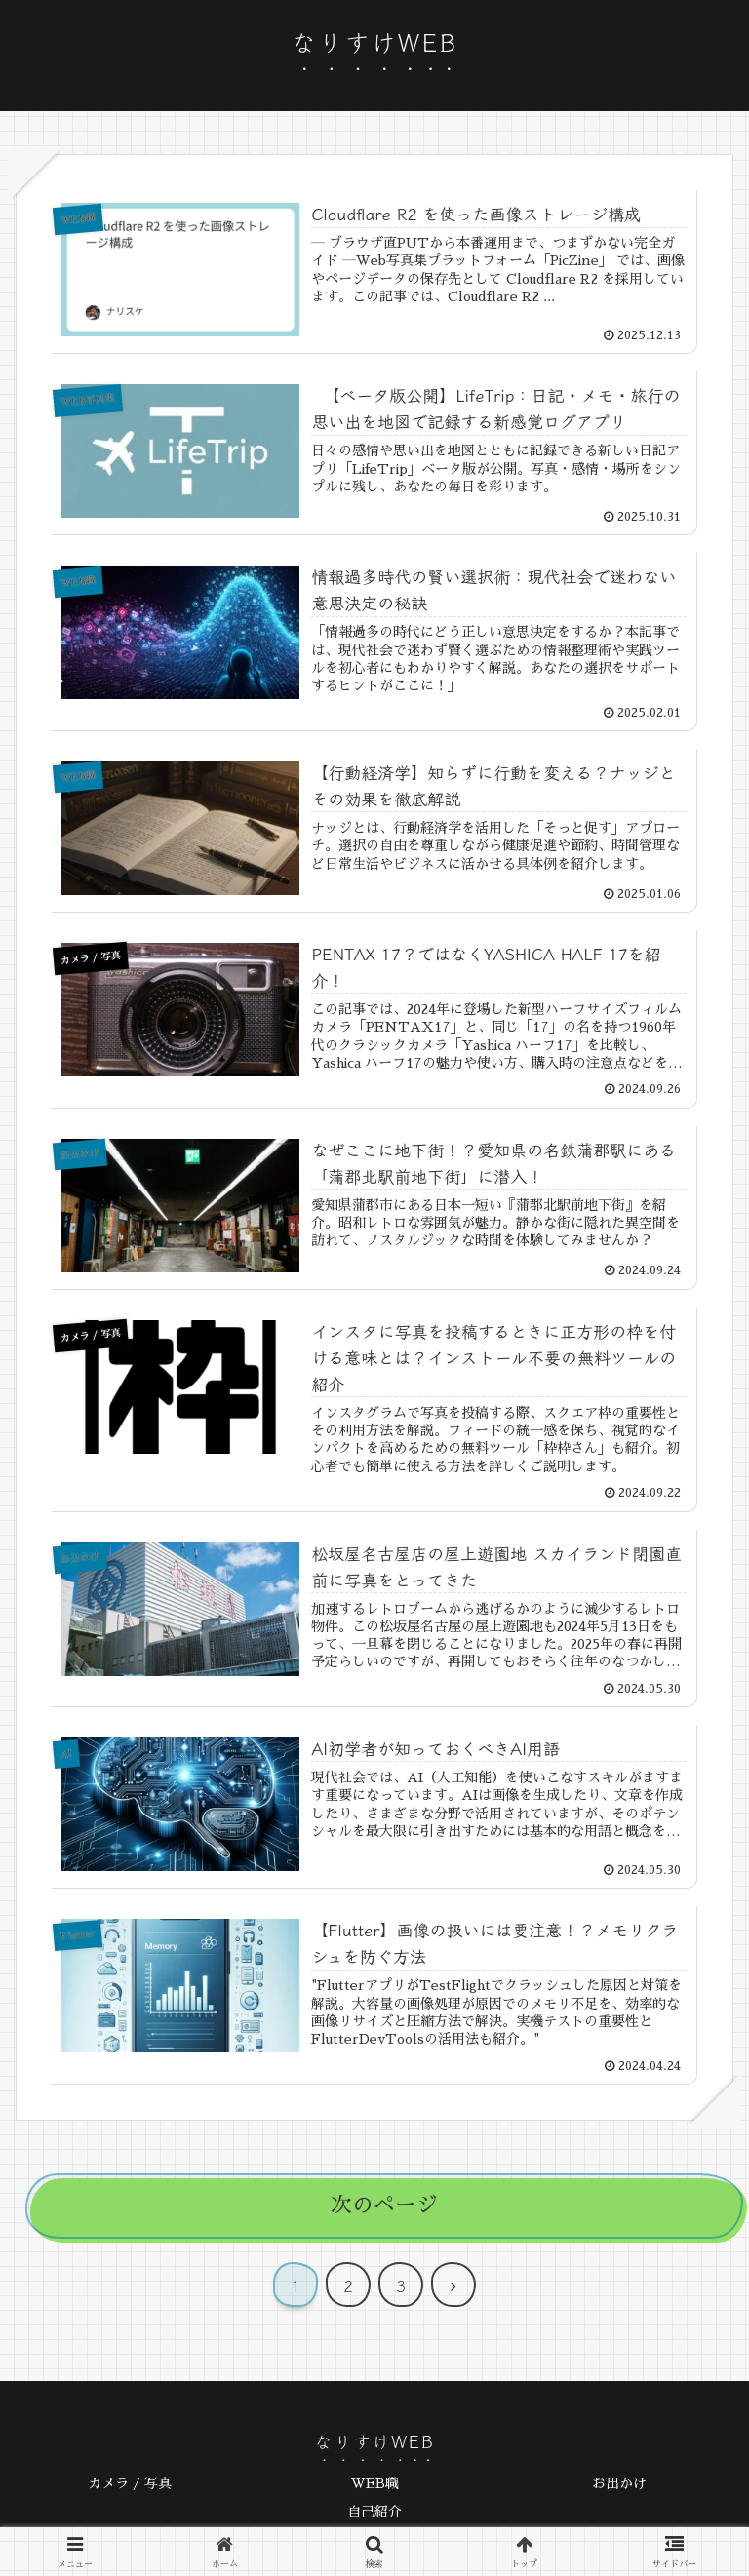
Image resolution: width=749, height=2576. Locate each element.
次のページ (384, 2207)
